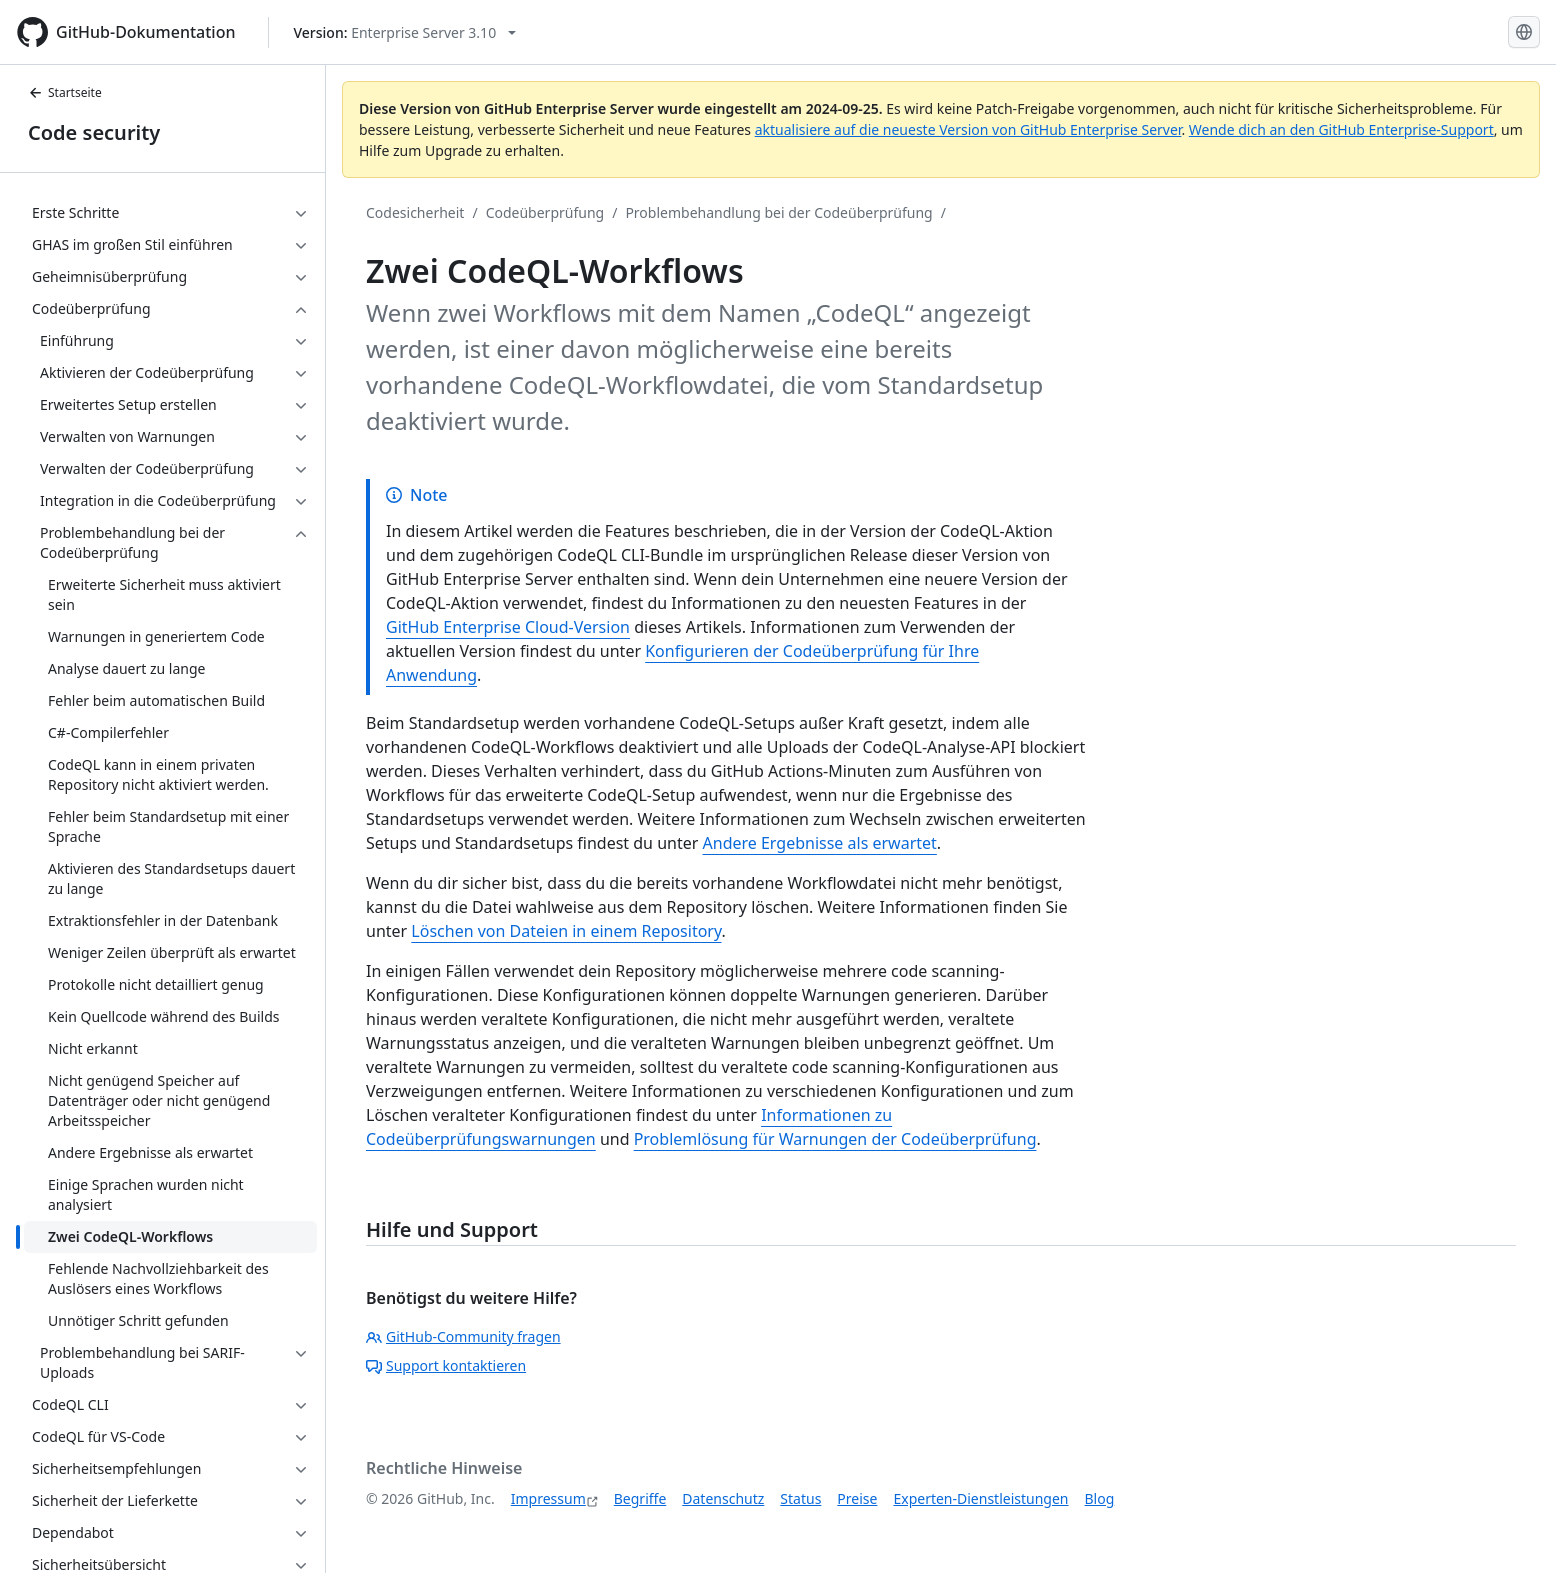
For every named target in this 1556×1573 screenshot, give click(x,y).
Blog (1100, 1498)
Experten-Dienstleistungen (980, 1498)
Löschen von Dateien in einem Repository (566, 931)
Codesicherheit (415, 212)
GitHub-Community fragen (463, 1336)
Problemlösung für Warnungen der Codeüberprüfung (835, 1139)
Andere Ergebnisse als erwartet (820, 843)
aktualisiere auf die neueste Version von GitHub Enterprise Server (968, 129)
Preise (857, 1498)
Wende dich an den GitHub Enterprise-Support (1341, 129)
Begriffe (640, 1498)
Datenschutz (723, 1498)
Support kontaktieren (446, 1365)
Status (800, 1498)
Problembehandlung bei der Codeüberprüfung (778, 212)
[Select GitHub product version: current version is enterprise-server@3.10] (405, 32)
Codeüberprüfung (545, 212)
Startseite (65, 92)
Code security (94, 132)
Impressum (548, 1498)
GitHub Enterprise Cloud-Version (508, 627)
